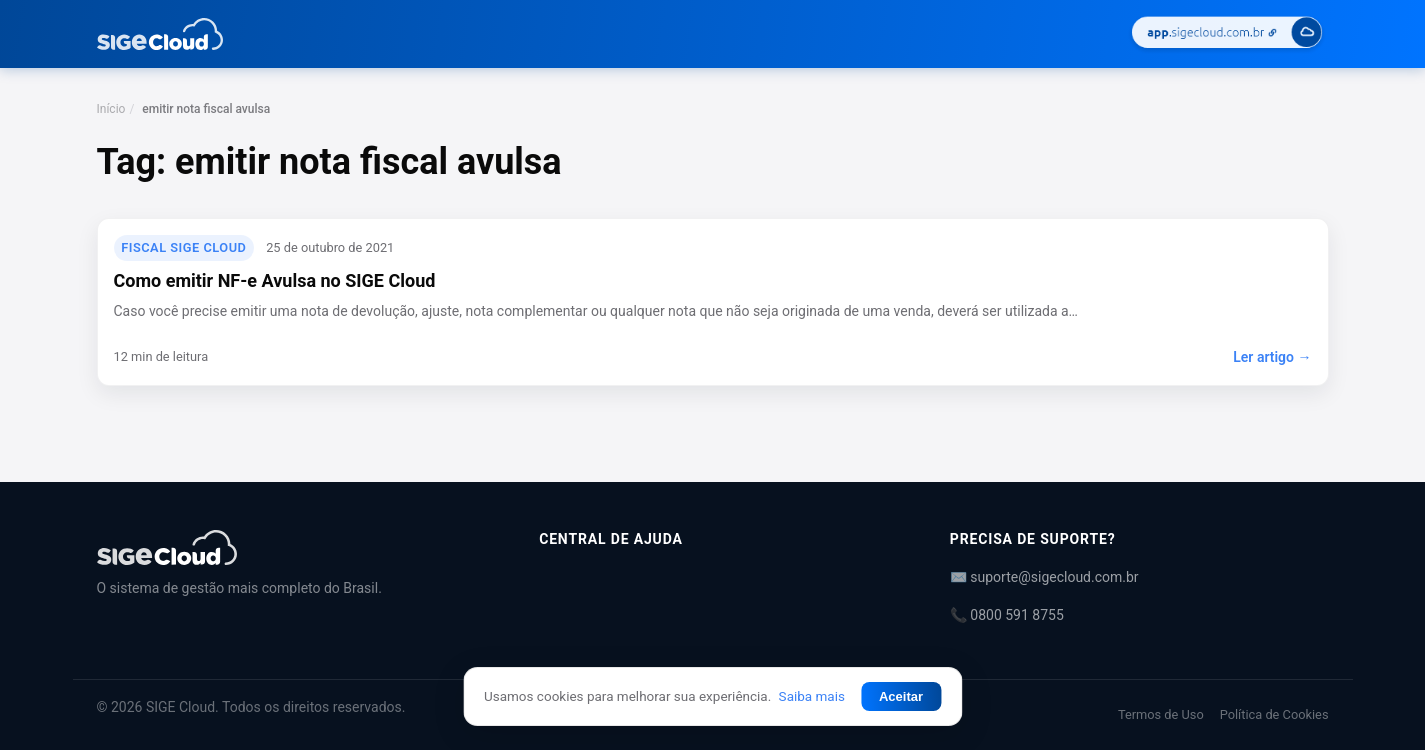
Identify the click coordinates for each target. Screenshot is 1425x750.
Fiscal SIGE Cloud (183, 247)
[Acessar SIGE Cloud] (1227, 34)
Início (111, 109)
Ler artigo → (1272, 357)
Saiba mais (812, 696)
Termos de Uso (1161, 714)
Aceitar (901, 696)
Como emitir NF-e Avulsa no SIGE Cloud (275, 280)
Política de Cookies (1274, 714)
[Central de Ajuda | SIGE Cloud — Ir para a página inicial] (160, 34)
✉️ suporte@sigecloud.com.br (1044, 577)
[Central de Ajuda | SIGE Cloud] (294, 547)
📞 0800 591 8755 (1007, 615)
